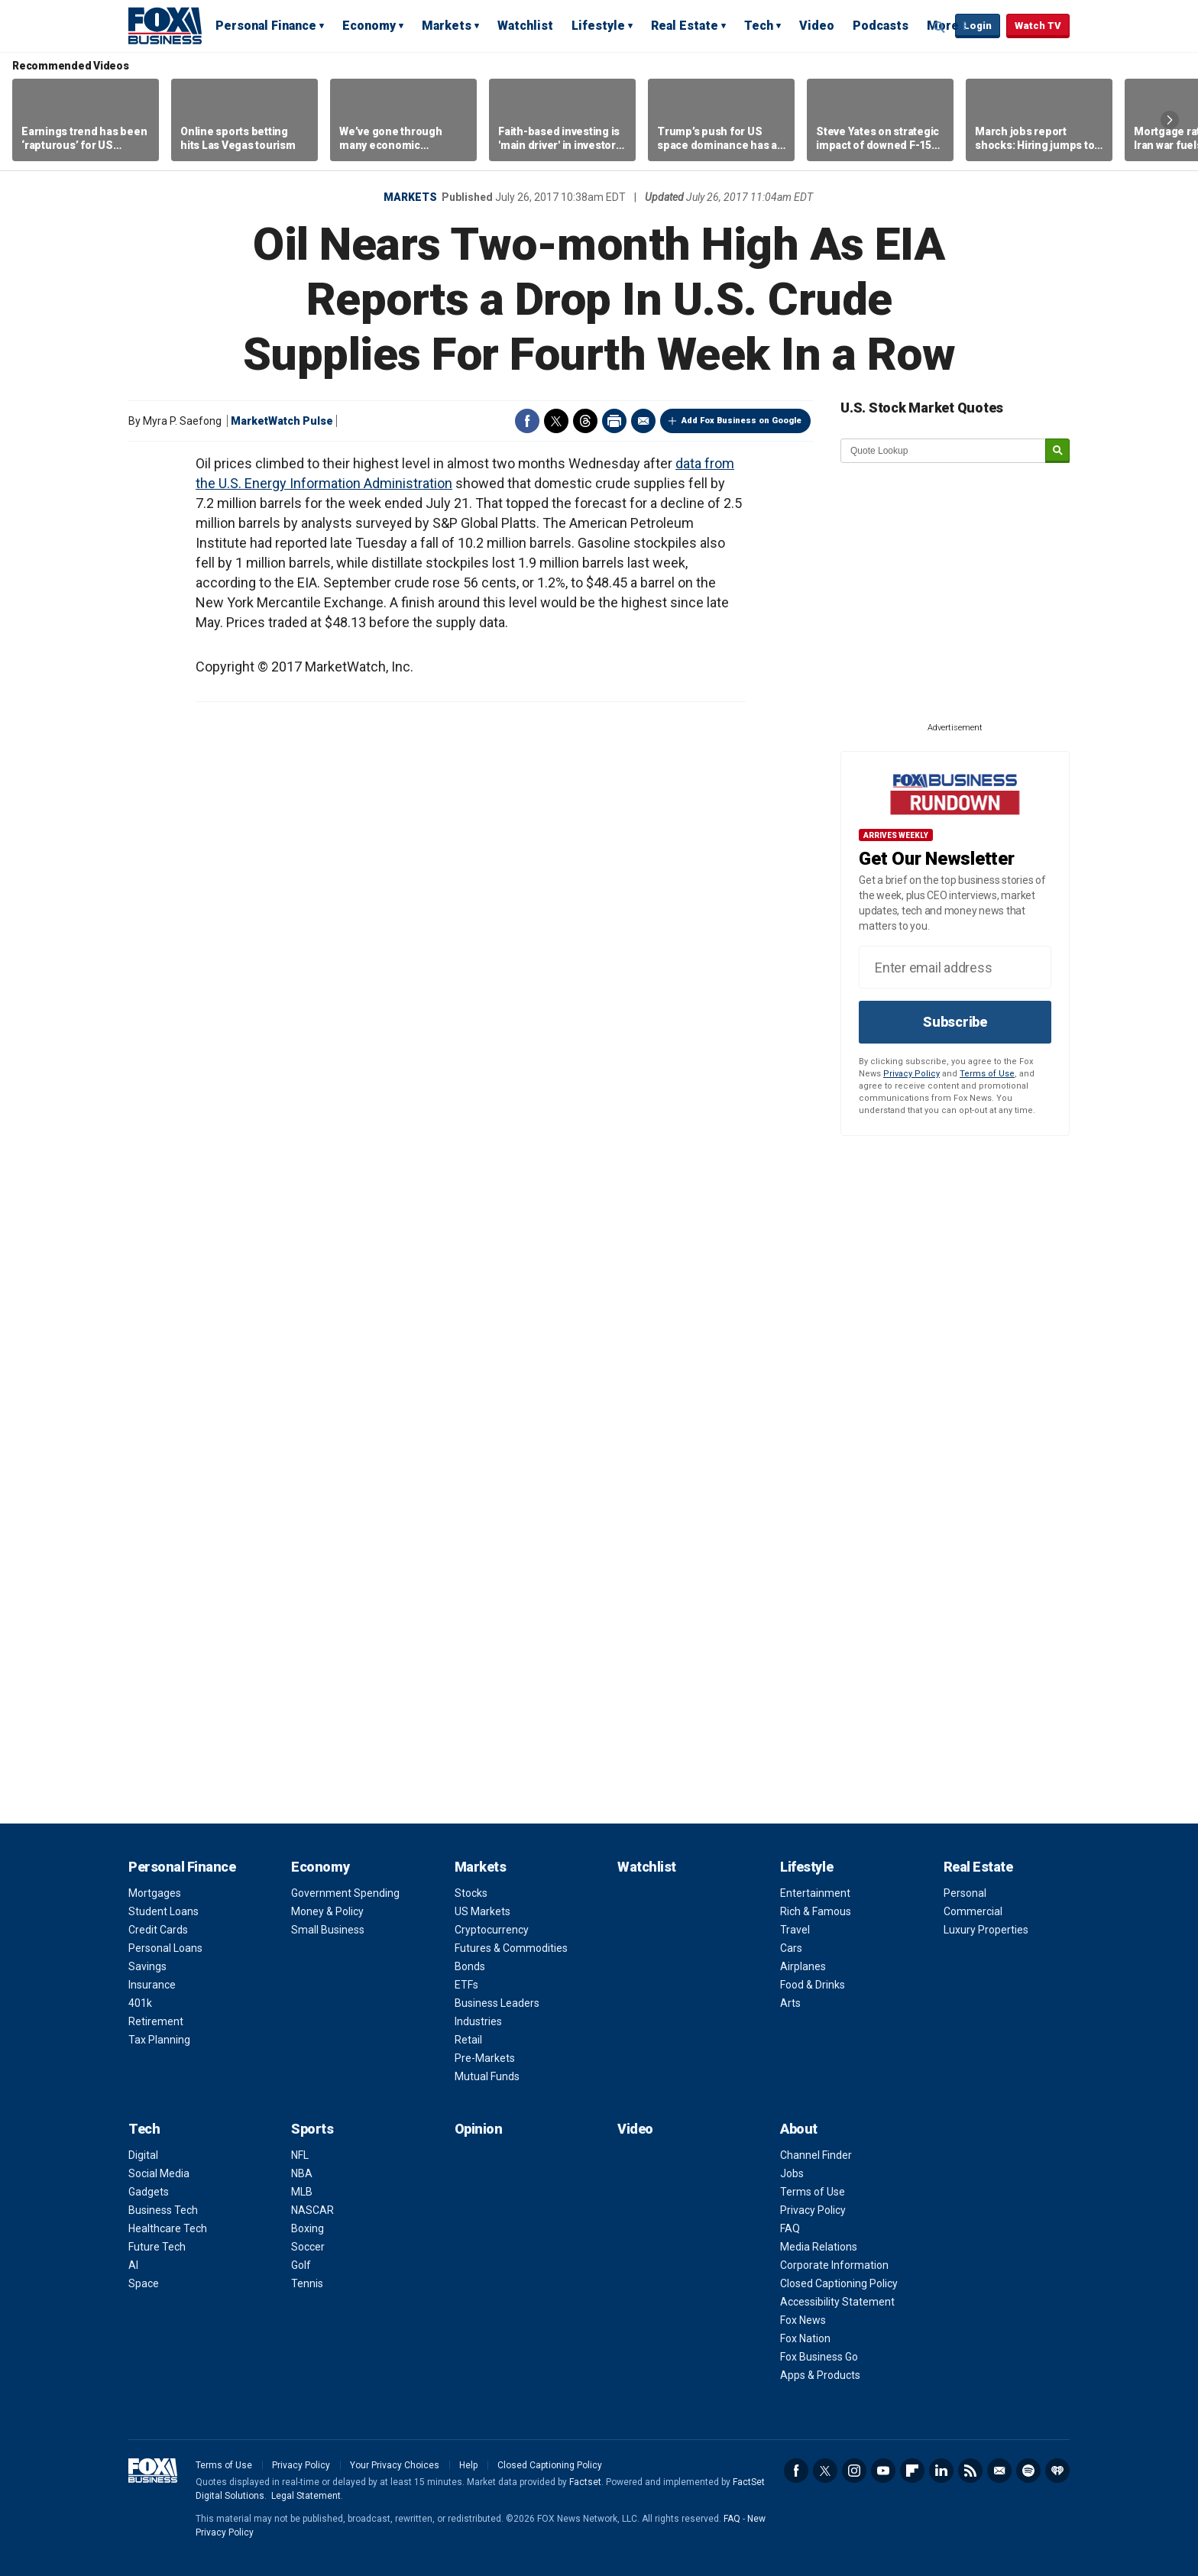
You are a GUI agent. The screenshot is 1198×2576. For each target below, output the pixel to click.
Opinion (479, 2129)
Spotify (1028, 2470)
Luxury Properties (986, 1930)
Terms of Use (987, 1074)
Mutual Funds (487, 2076)
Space (143, 2283)
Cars (791, 1948)
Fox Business (165, 25)
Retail (468, 2040)
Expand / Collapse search (940, 26)
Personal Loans (165, 1948)
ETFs (466, 1985)
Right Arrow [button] (1170, 120)
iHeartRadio (1057, 2470)
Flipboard (912, 2470)
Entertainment (815, 1893)
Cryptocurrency (492, 1930)
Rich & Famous (815, 1911)
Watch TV (1038, 25)
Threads (585, 421)
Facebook (527, 421)
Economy (369, 25)
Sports (312, 2129)
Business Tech (163, 2210)
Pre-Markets (485, 2058)
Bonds (470, 1966)
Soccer (308, 2247)
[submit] (1057, 451)
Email (643, 421)
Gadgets (148, 2192)
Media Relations (818, 2247)
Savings (147, 1966)
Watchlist (525, 25)
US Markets (482, 1911)
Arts (790, 2003)
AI (133, 2265)
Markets (446, 25)
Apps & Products (820, 2375)
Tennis (307, 2283)
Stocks (471, 1893)
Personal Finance (265, 25)
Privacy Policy (911, 1074)
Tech (758, 25)
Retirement (155, 2021)
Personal (965, 1893)
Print (614, 421)
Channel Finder (816, 2155)
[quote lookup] (943, 451)
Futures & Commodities (511, 1948)
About (799, 2129)
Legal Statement (306, 2495)
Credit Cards (158, 1930)
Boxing (307, 2228)
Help (468, 2465)
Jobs (792, 2173)
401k (140, 2003)
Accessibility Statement (837, 2302)
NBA (301, 2173)
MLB (301, 2192)
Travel (795, 1930)
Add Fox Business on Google (741, 421)
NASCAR (312, 2210)
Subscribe (955, 1022)
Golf (301, 2265)
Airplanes (803, 1966)
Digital (143, 2155)
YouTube (883, 2470)
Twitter (556, 421)
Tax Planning (159, 2040)
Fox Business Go (819, 2357)
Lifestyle (598, 25)
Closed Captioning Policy (839, 2283)
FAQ (790, 2228)
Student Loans (163, 1911)
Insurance (152, 1985)
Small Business (327, 1930)
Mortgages (154, 1893)
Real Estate (684, 25)
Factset (585, 2482)
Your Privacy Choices (394, 2465)
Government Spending (345, 1893)
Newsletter (999, 2470)
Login (977, 25)
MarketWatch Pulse (282, 421)
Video (816, 25)
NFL (300, 2155)
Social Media (158, 2173)
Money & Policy (327, 1911)
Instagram (854, 2470)
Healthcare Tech (167, 2228)
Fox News (803, 2320)
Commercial (973, 1911)
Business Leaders (497, 2003)
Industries (478, 2021)
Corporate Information (834, 2265)
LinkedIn (941, 2470)
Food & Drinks (812, 1985)
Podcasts (880, 25)
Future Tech (157, 2247)
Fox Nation (805, 2338)
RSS (970, 2470)
